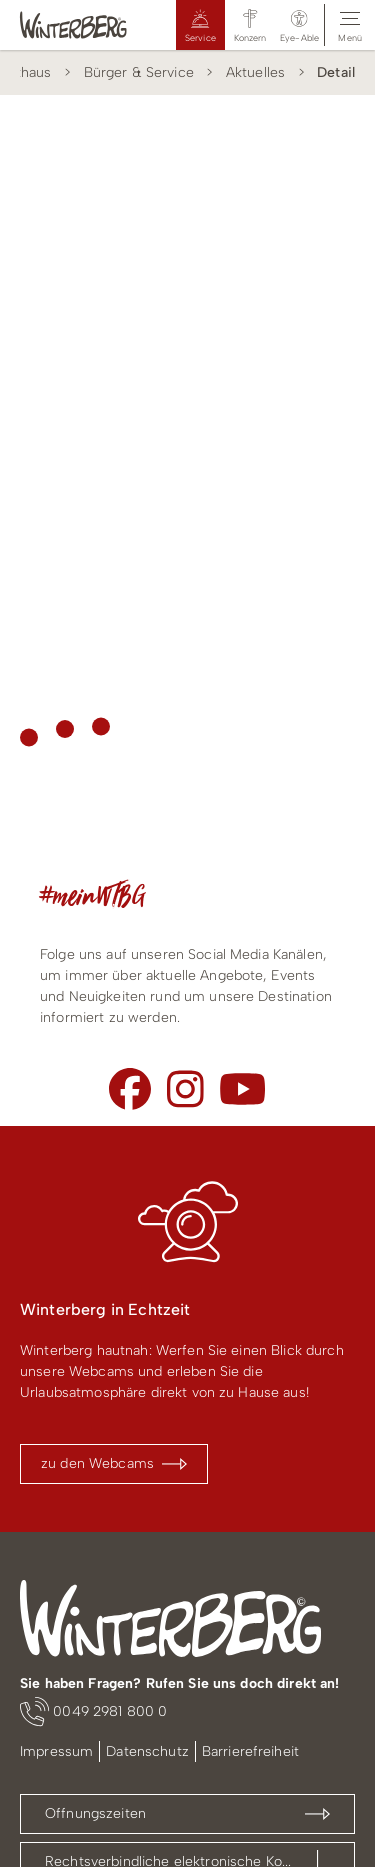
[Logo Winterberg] (73, 25)
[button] (300, 25)
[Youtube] (242, 1089)
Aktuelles (255, 72)
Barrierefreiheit (250, 1751)
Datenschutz (147, 1751)
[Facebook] (130, 1089)
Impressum (56, 1751)
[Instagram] (185, 1089)
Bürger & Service (139, 72)
